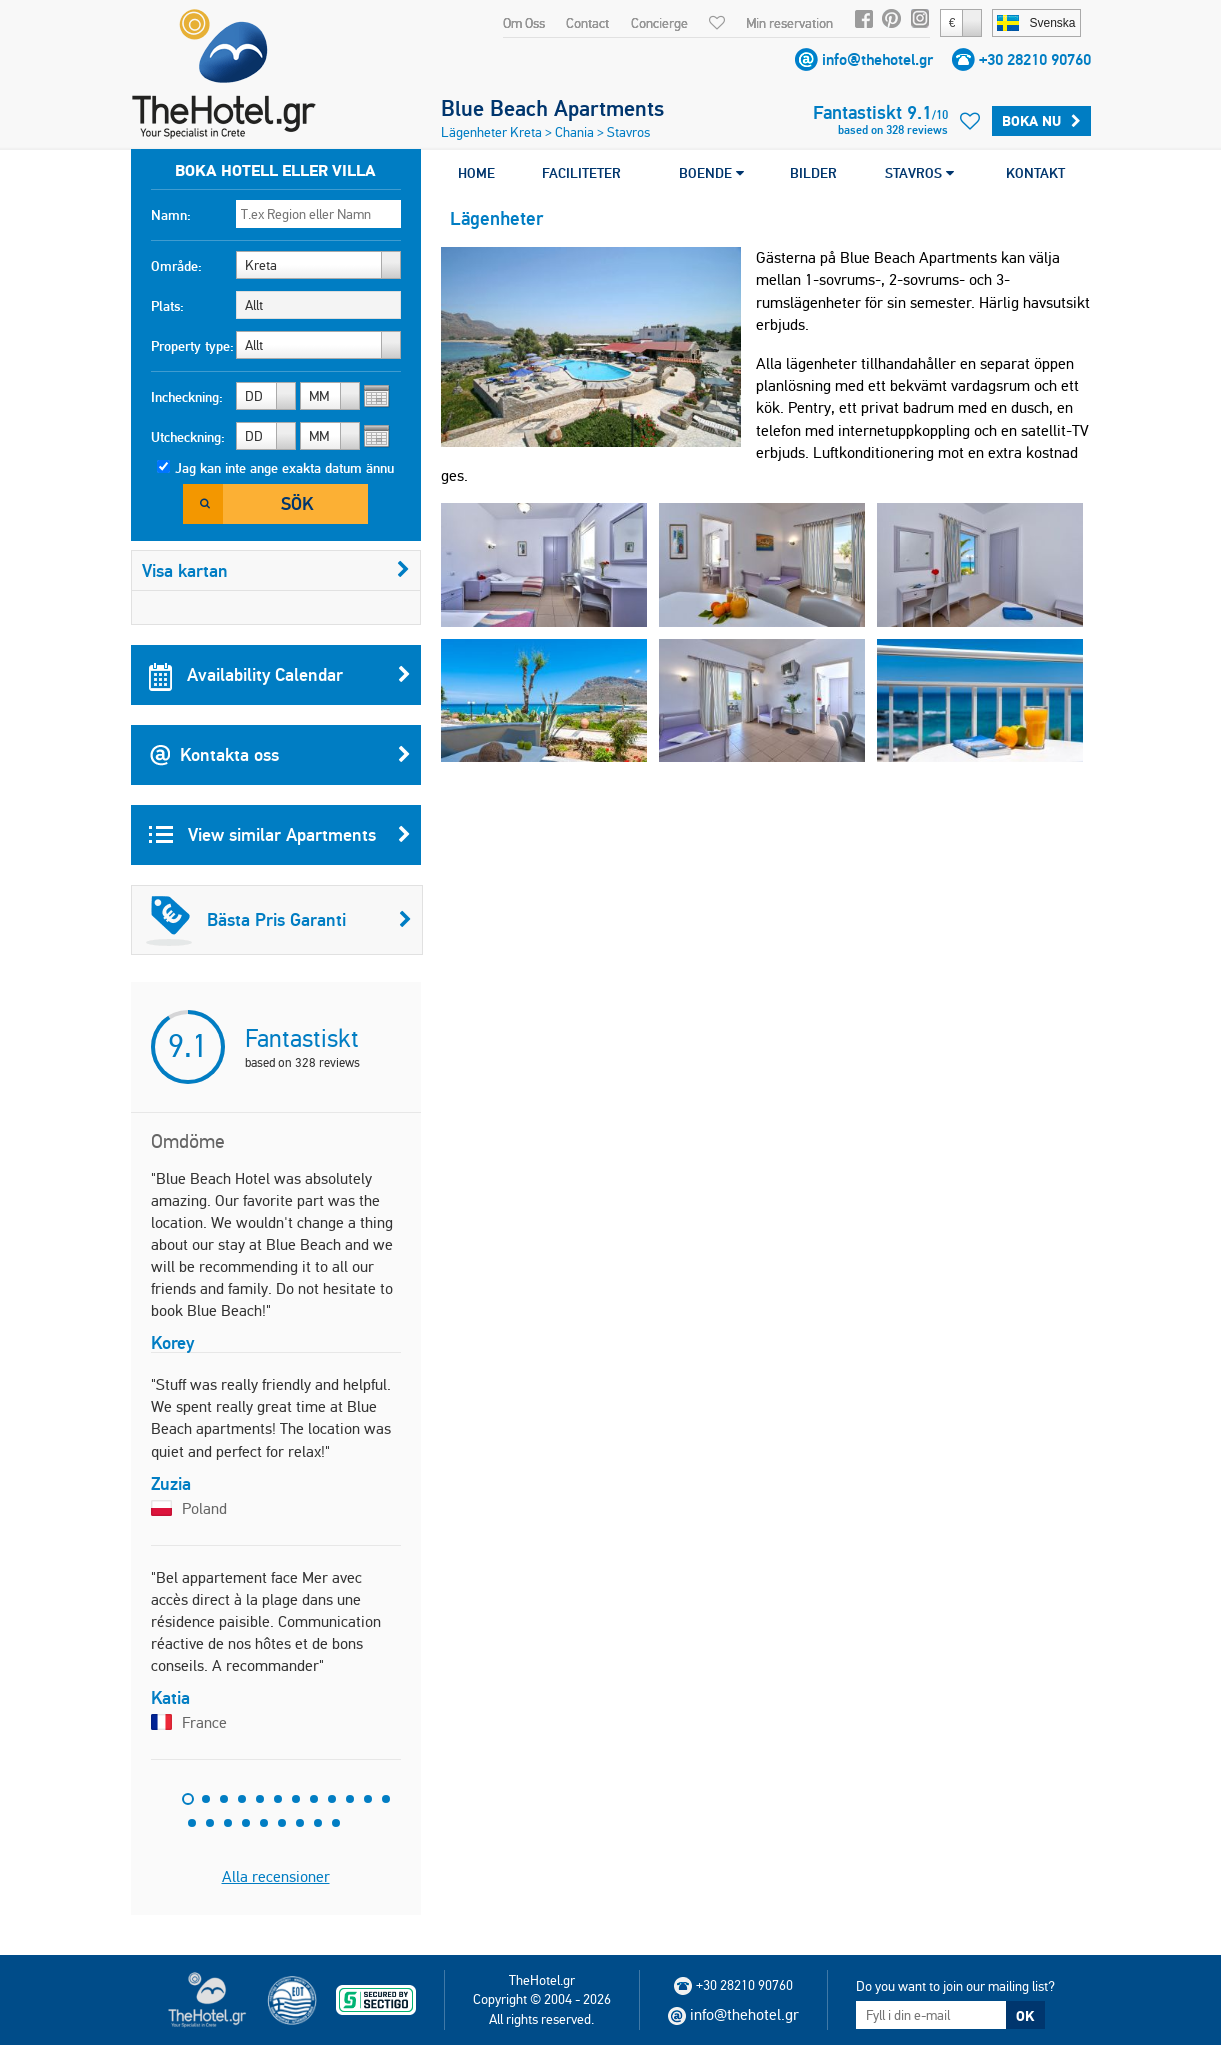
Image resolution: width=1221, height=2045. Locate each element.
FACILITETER (581, 173)
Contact (587, 23)
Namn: (171, 215)
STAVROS (919, 173)
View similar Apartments (280, 835)
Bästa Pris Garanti (279, 920)
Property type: (192, 346)
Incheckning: (187, 397)
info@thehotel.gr (877, 59)
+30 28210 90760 (1035, 59)
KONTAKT (1035, 173)
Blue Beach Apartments (552, 108)
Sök (297, 503)
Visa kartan (276, 570)
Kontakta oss (280, 755)
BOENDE (711, 173)
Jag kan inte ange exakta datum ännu (284, 468)
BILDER (813, 173)
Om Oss (524, 23)
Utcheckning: (188, 437)
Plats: (167, 306)
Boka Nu (1041, 121)
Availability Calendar (280, 675)
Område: (176, 266)
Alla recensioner (276, 1876)
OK (1025, 2016)
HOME (476, 173)
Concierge (659, 23)
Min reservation (789, 23)
